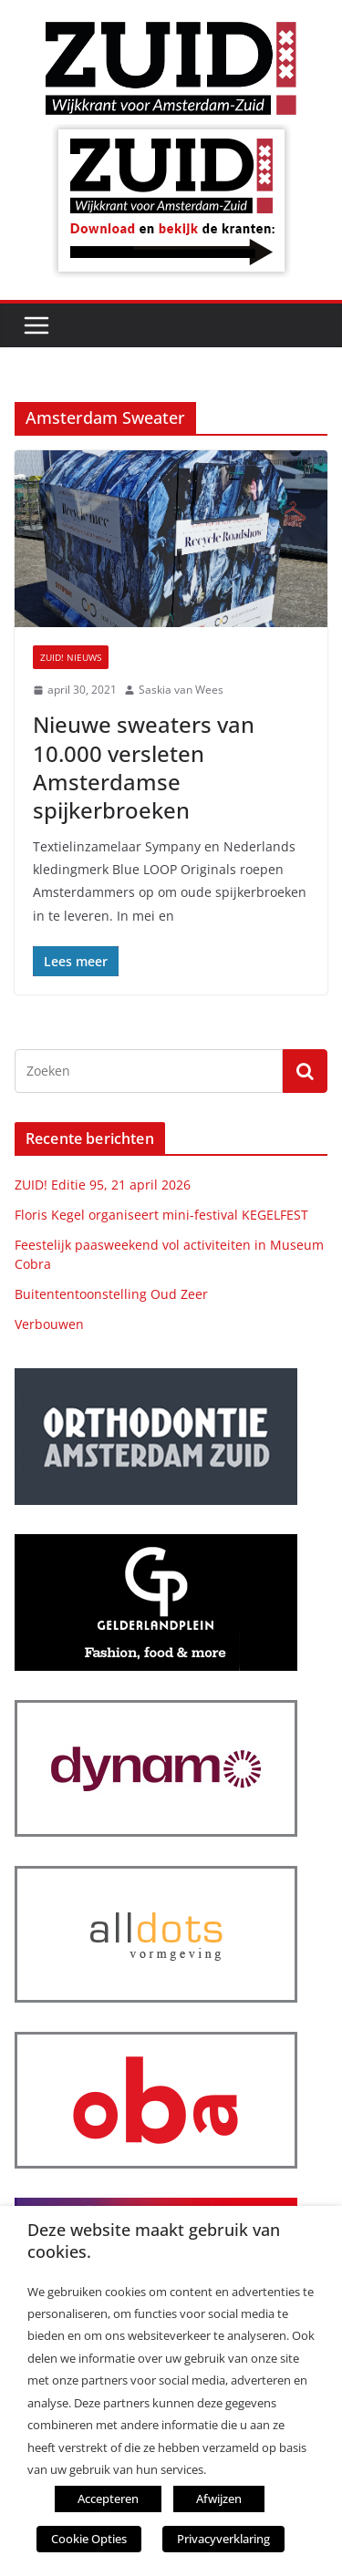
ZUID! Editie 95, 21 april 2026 (103, 1184)
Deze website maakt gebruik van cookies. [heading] (153, 2241)
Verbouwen (49, 1324)
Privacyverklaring (223, 2538)
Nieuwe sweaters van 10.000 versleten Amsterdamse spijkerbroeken (143, 767)
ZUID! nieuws (70, 657)
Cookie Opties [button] (89, 2538)
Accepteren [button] (108, 2498)
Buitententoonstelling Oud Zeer (111, 1294)
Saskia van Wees (181, 689)
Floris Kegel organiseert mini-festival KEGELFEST (161, 1214)
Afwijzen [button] (219, 2498)
